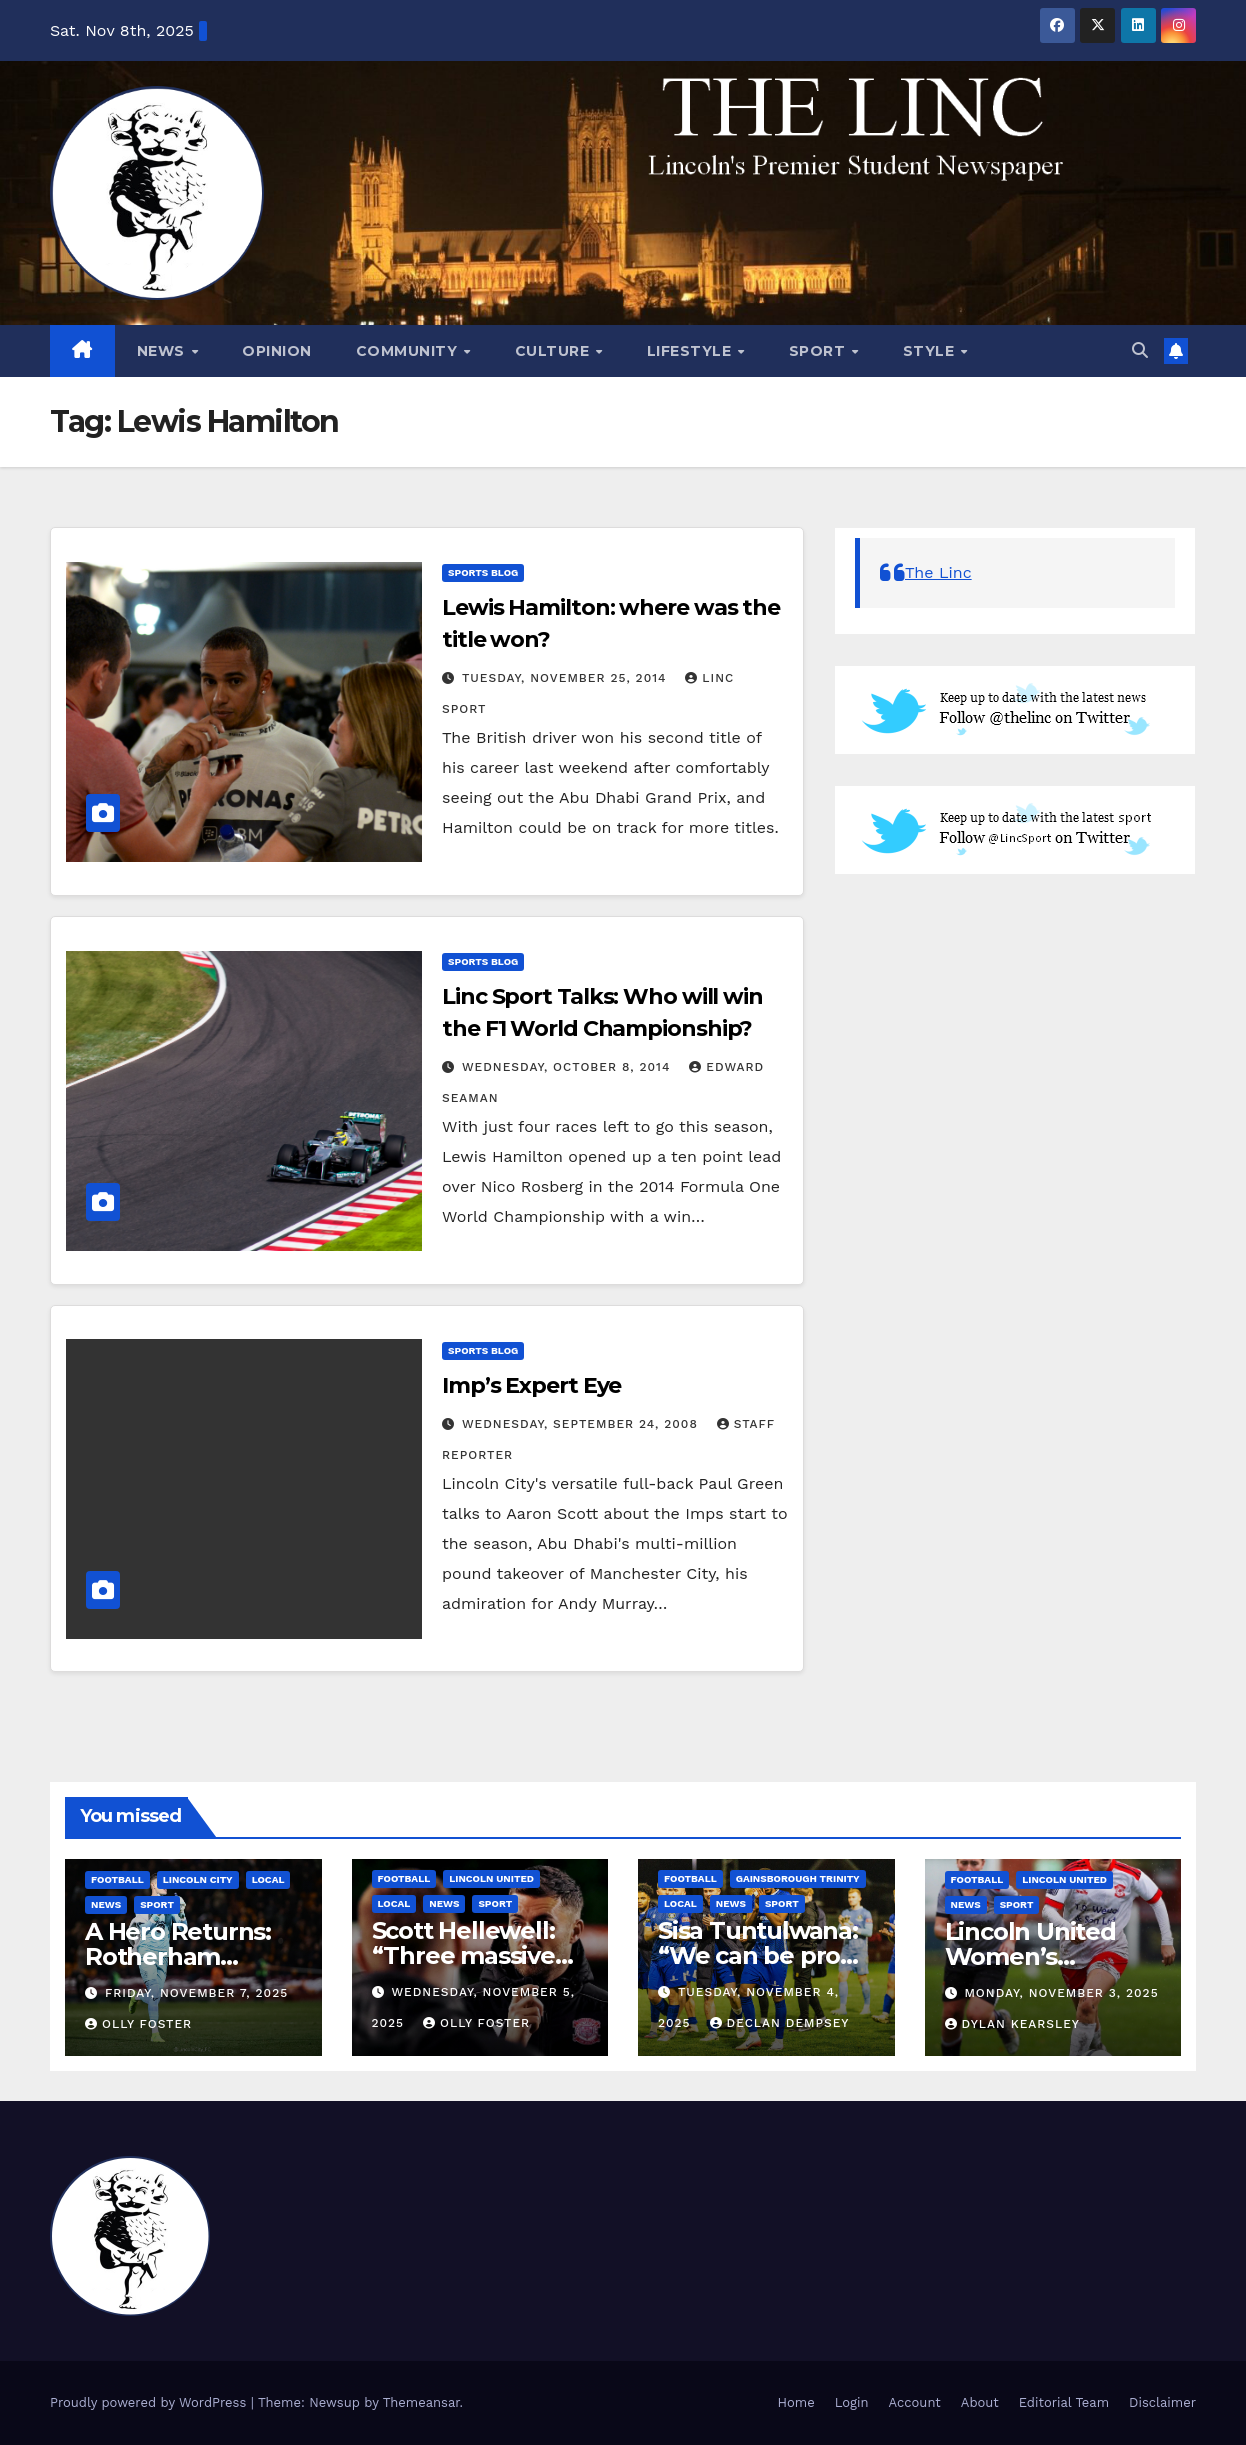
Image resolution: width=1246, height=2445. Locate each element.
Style (931, 351)
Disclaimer (1162, 2402)
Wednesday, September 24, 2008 (582, 1424)
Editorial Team (1064, 2402)
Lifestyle (691, 351)
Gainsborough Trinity (798, 1878)
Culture (554, 351)
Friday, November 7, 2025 (196, 1993)
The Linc (938, 572)
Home (796, 2402)
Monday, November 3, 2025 (1061, 1993)
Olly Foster (138, 2024)
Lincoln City (198, 1879)
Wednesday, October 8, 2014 (568, 1067)
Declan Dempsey (780, 2023)
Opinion (277, 351)
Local (268, 1879)
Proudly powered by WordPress (150, 2402)
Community (409, 351)
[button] (1140, 350)
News (163, 351)
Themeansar (421, 2402)
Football (117, 1879)
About (980, 2402)
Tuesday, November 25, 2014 (566, 678)
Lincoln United (491, 1878)
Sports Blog (483, 572)
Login (852, 2402)
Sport (819, 351)
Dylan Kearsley (1013, 2024)
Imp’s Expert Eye (531, 1385)
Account (915, 2402)
